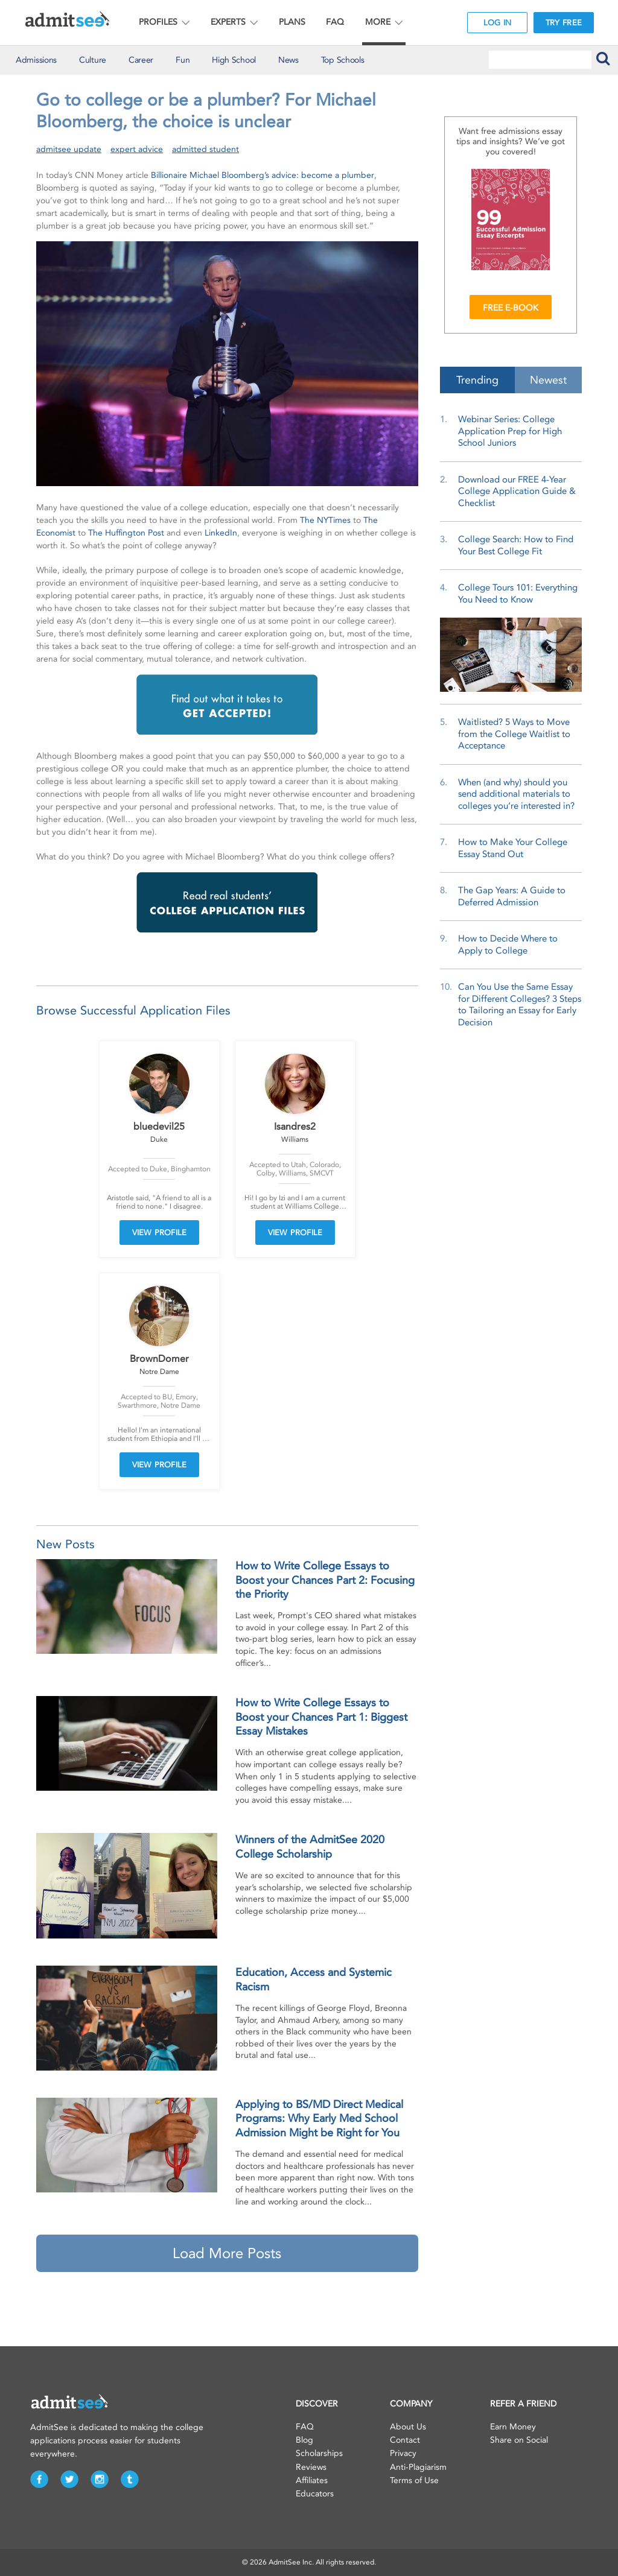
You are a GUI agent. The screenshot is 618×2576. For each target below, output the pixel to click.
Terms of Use (414, 2480)
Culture (92, 60)
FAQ (335, 22)
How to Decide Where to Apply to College (508, 944)
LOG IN (497, 22)
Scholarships (319, 2453)
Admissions (36, 60)
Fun (183, 60)
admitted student (205, 149)
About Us (408, 2427)
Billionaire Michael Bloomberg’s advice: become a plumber (262, 175)
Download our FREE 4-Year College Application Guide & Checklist (517, 491)
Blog (304, 2440)
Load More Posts (227, 2253)
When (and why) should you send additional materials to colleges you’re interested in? (516, 794)
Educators (315, 2494)
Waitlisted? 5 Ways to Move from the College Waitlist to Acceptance (514, 734)
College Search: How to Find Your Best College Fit (515, 545)
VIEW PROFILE (159, 1232)
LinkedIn (221, 533)
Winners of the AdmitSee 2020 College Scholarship (309, 1846)
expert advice (136, 149)
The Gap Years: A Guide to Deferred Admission (511, 896)
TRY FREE (564, 22)
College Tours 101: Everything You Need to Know (518, 593)
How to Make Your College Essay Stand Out (512, 848)
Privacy (403, 2453)
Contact (405, 2440)
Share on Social (519, 2440)
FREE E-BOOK (510, 308)
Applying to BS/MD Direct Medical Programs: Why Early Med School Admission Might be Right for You (319, 2118)
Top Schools (343, 60)
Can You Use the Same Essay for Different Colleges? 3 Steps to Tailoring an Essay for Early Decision (519, 1004)
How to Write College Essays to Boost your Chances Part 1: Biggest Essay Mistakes (321, 1717)
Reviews (311, 2467)
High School (234, 60)
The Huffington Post (126, 533)
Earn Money (513, 2427)
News (288, 60)
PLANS (292, 22)
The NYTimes (325, 520)
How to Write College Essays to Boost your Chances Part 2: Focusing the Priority (325, 1580)
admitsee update (68, 149)
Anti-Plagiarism (418, 2467)
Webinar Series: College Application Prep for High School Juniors (510, 431)
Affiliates (312, 2480)
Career (141, 60)
